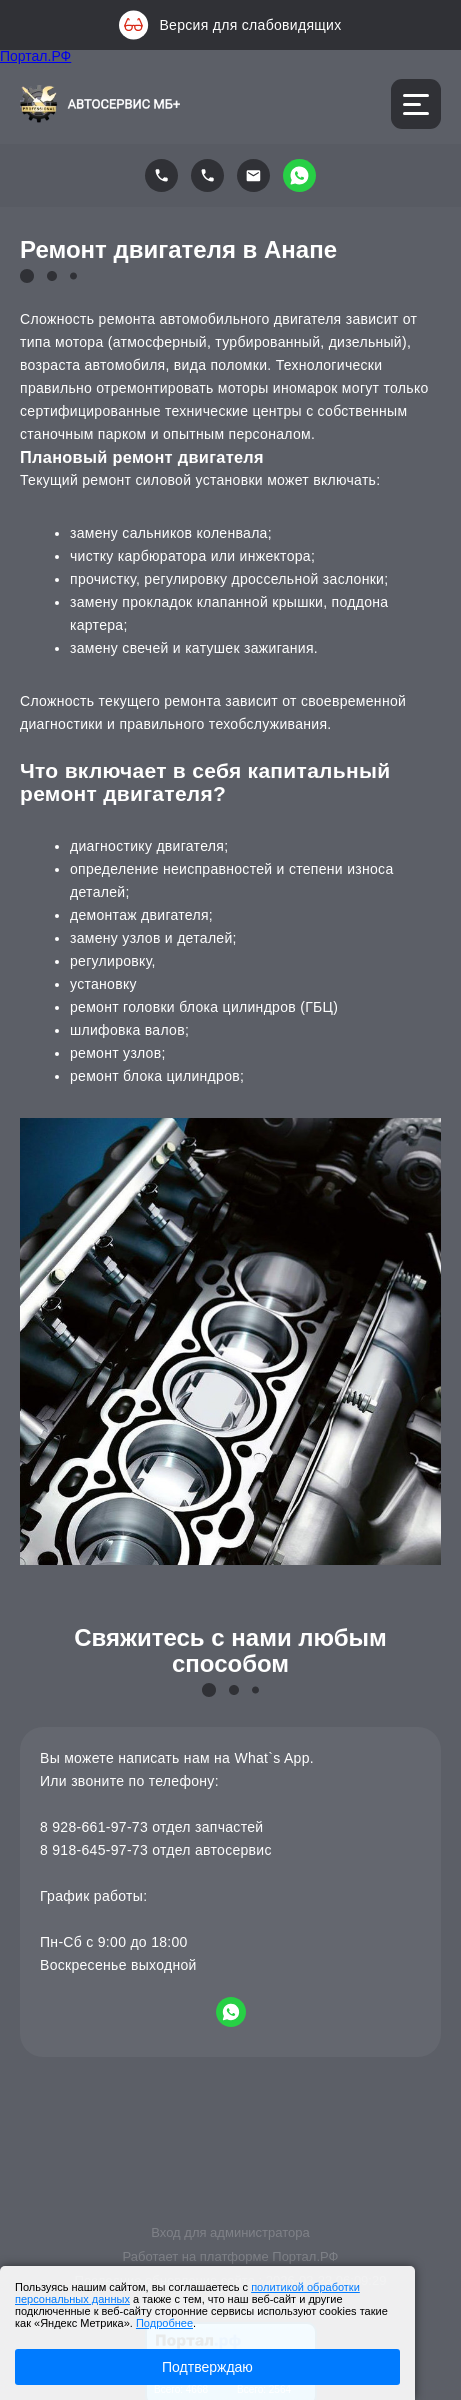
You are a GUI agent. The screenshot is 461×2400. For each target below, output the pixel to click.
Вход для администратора (230, 2232)
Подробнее (164, 2323)
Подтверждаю (207, 2367)
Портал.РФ (35, 56)
